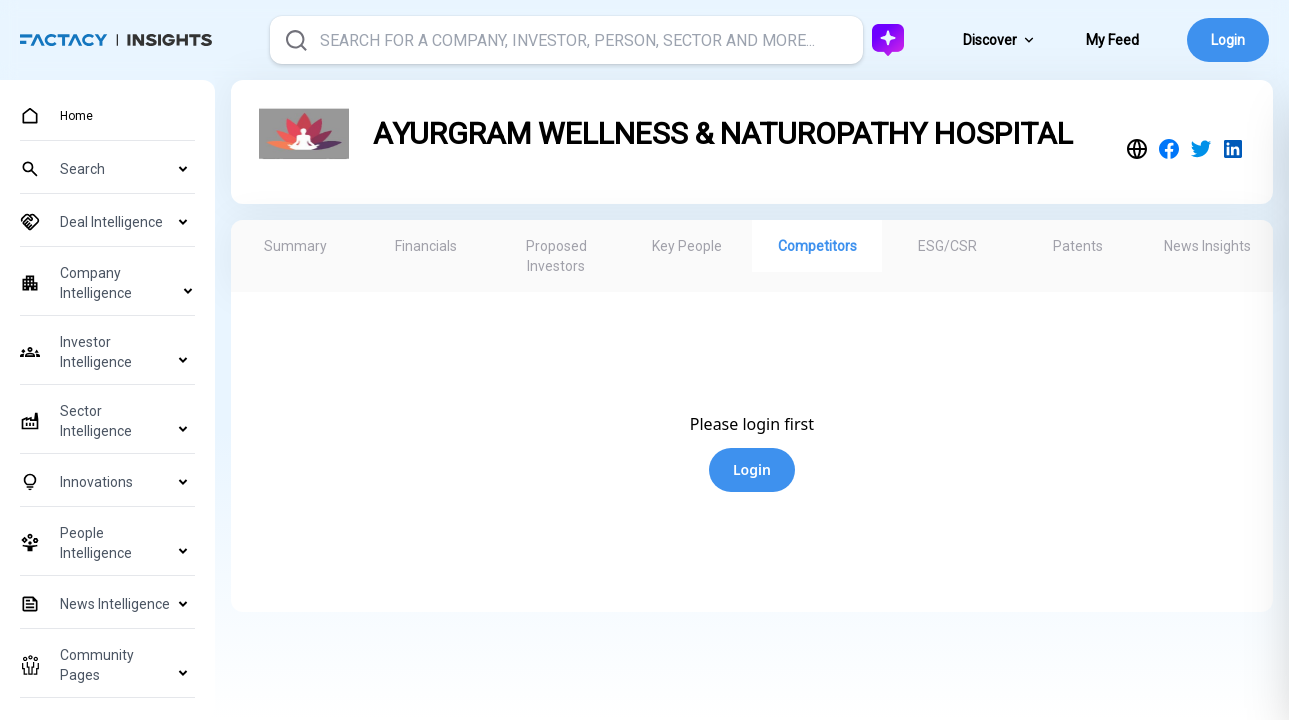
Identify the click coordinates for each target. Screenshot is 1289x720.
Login (1228, 40)
